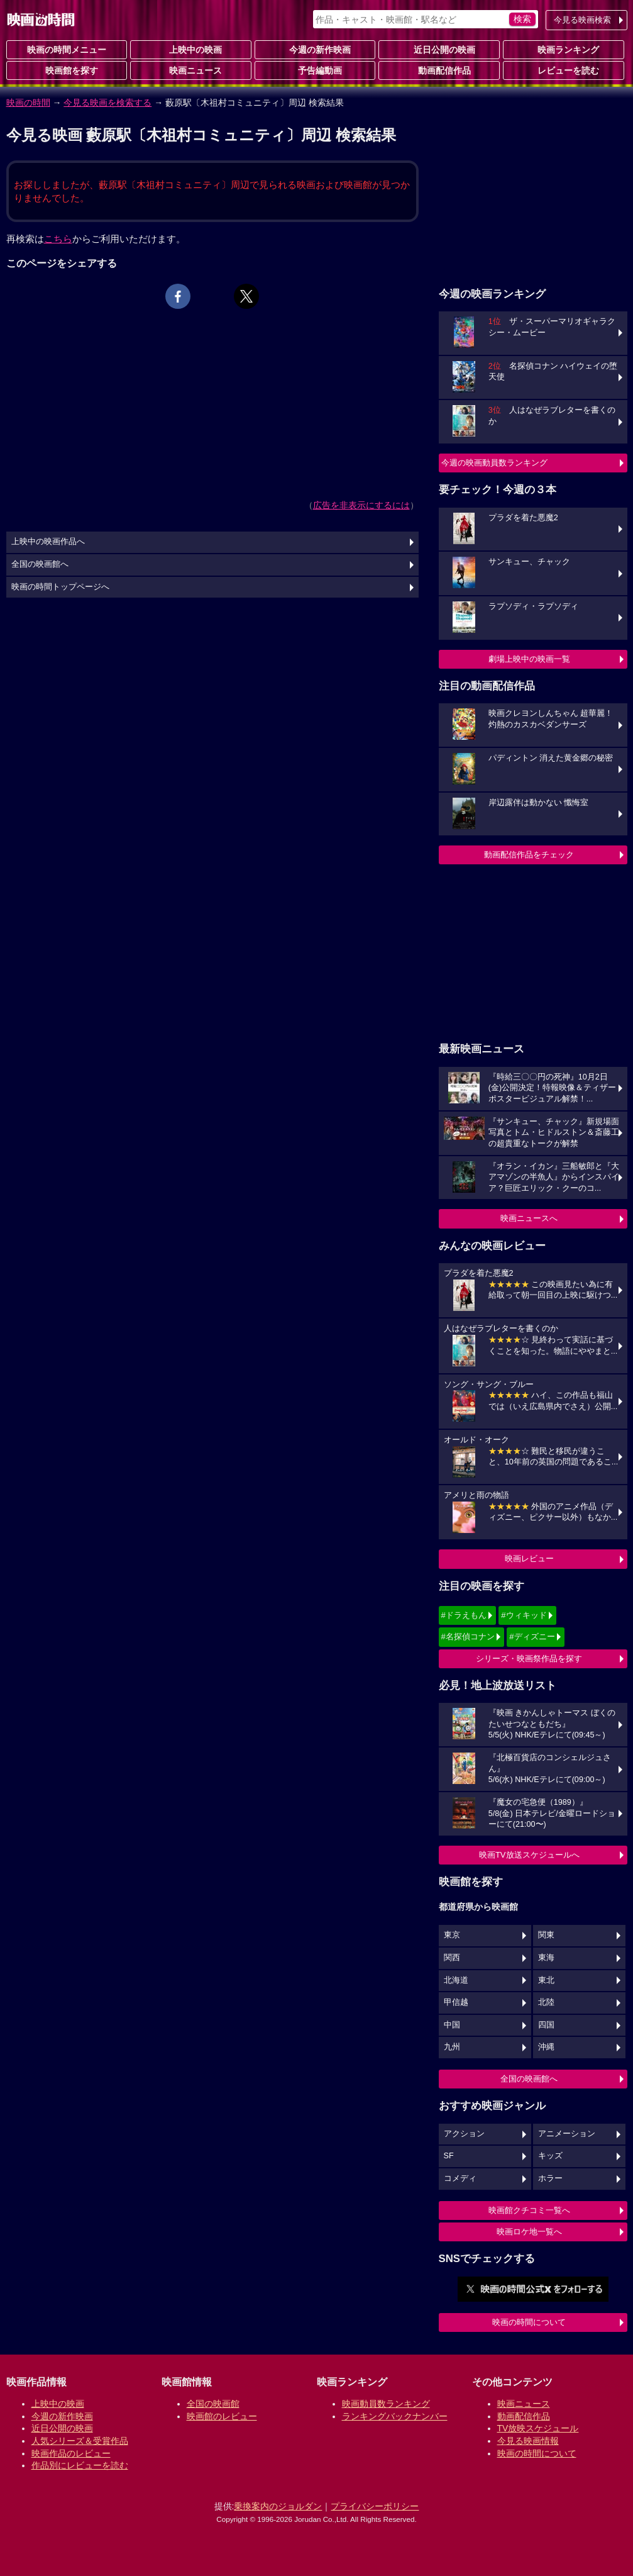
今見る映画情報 (528, 2441)
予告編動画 (315, 69)
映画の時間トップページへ (60, 587)
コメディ (460, 2178)
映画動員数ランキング (386, 2404)
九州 (452, 2047)
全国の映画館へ (529, 2078)
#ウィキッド (523, 1615)
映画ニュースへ (529, 1218)
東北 (546, 1980)
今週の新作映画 (315, 49)
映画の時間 (28, 103)
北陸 (546, 2002)
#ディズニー (531, 1636)
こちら (58, 238)
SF (449, 2155)
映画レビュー (529, 1558)
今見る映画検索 (582, 20)
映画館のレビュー (222, 2416)
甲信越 (456, 2002)
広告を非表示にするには (361, 505)
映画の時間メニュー (66, 50)
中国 (452, 2025)
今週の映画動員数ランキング (494, 462)
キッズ (550, 2155)
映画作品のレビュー (71, 2453)
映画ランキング (563, 49)
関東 (546, 1935)
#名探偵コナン (468, 1636)
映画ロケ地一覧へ (529, 2231)
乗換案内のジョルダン (278, 2506)
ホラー (550, 2178)
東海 (546, 1957)
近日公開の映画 (439, 49)
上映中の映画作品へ (48, 541)
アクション (464, 2133)
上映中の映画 (190, 49)
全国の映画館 (213, 2404)
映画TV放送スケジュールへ (529, 1855)
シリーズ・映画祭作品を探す (529, 1658)
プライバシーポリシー (375, 2506)
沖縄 (546, 2047)
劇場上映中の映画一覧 (529, 659)
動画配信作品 (439, 69)
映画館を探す (66, 69)
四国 (546, 2025)
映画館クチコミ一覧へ (529, 2210)
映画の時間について (529, 2322)
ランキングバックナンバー (395, 2416)
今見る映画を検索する (107, 103)
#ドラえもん (464, 1615)
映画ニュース (190, 69)
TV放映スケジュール (538, 2428)
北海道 (456, 1980)
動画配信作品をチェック (529, 854)
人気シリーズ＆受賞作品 (79, 2441)
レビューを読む (563, 69)
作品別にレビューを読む (79, 2465)
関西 (452, 1957)
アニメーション (566, 2133)
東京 (452, 1935)
